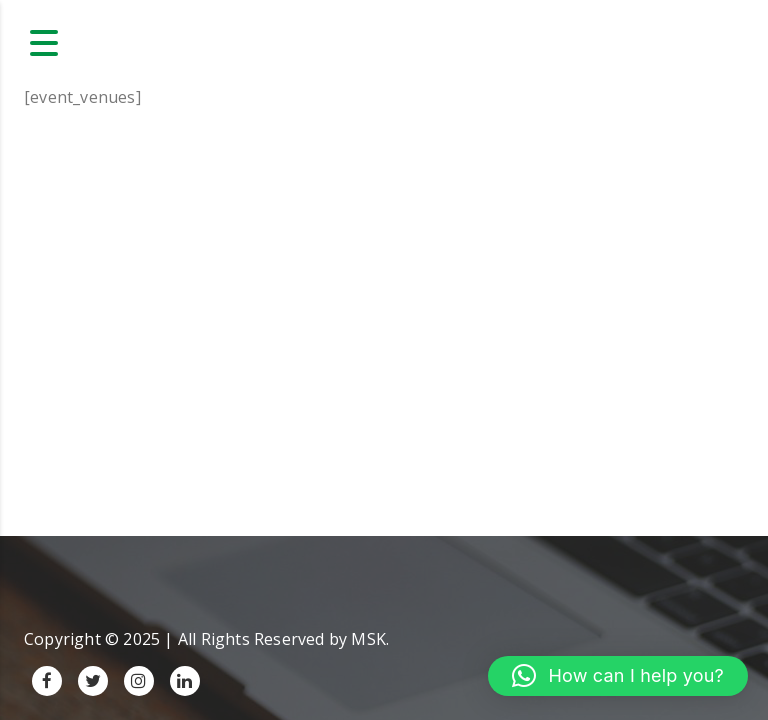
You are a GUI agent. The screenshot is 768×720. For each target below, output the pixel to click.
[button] (618, 676)
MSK (368, 639)
